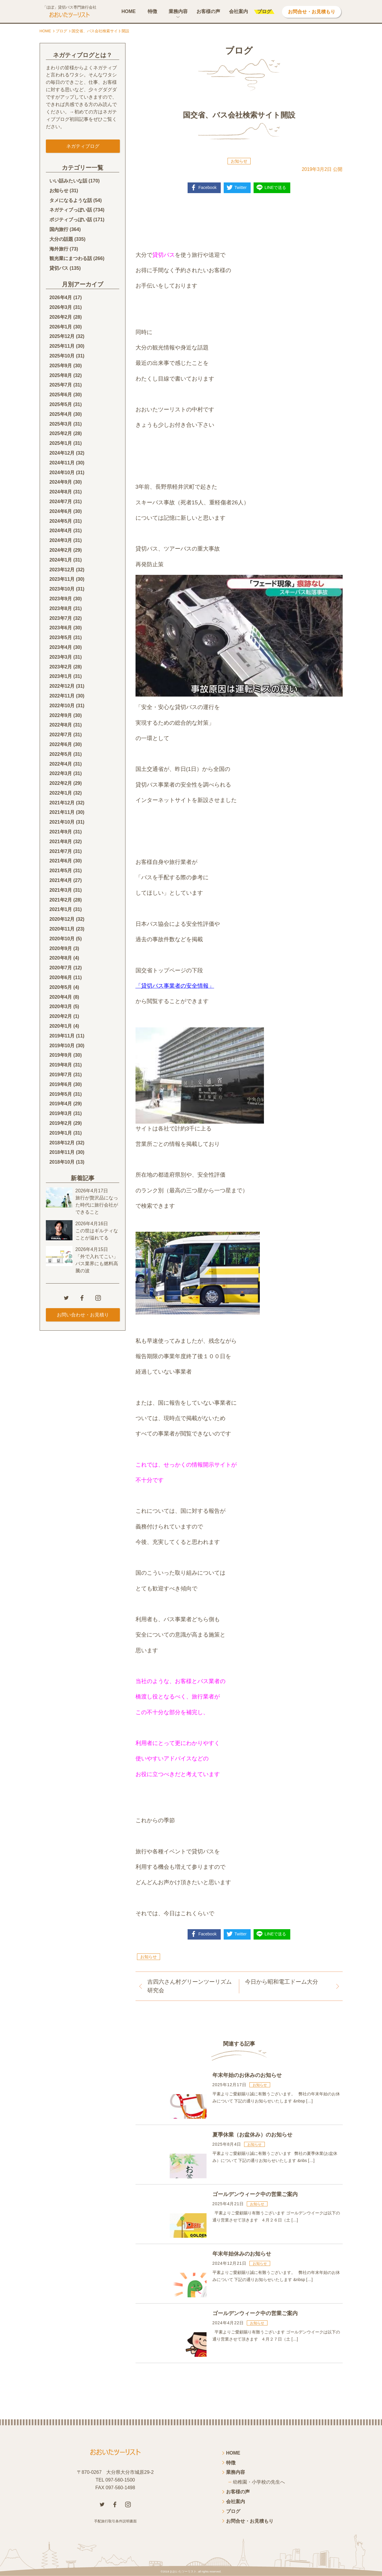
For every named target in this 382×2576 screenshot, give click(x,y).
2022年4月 (60, 763)
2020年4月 (60, 997)
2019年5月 (60, 1094)
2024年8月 (60, 491)
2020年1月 (60, 1026)
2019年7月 (60, 1074)
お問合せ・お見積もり (311, 11)
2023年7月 (60, 618)
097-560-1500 (120, 2479)
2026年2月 (60, 317)
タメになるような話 (70, 200)
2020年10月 (62, 938)
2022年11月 (62, 695)
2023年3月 (60, 657)
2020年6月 (60, 977)
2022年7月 (60, 734)
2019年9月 (60, 1055)
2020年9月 (60, 948)
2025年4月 (60, 414)
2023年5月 (60, 637)
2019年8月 (60, 1064)
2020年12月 (62, 919)
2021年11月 (62, 812)
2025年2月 (60, 433)
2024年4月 (60, 530)
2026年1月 (60, 326)
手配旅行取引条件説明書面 (115, 2521)
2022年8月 (60, 724)
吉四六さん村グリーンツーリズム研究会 (189, 1986)
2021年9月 (60, 831)
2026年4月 (60, 297)
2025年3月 (60, 423)
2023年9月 (60, 598)
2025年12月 (62, 336)
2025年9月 (60, 365)
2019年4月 (60, 1103)
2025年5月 (60, 404)
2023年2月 (60, 666)
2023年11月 (62, 579)
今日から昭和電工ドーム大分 (281, 1982)
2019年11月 (62, 1035)
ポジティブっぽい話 (70, 219)
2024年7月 (60, 501)
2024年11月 (62, 462)
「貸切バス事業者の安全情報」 (175, 986)
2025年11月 (62, 346)
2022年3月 (60, 773)
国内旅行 (58, 229)
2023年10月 (62, 588)
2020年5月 (60, 987)
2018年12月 (62, 1142)
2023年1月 (60, 676)
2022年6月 (60, 744)
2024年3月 (60, 540)
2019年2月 (60, 1123)
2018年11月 (62, 1152)
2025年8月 (60, 375)
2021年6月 (60, 860)
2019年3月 (60, 1113)
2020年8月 (60, 957)
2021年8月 (60, 841)
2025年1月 (60, 443)
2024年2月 (60, 550)
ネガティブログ (82, 146)
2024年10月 (62, 472)
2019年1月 (60, 1132)
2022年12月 (62, 686)
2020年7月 (60, 967)
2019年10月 (62, 1045)
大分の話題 (61, 239)
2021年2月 (60, 899)
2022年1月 (60, 792)
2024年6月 (60, 511)
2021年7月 (60, 851)
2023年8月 (60, 608)
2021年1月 (60, 909)
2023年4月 (60, 647)
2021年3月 (60, 890)
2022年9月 (60, 715)
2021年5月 (60, 870)
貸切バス (58, 268)
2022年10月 (62, 705)
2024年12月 (62, 452)
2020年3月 (60, 1006)
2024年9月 (60, 482)
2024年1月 (60, 559)
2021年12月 (62, 802)
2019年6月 (60, 1084)
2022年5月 (60, 754)
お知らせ (239, 161)
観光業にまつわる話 (70, 258)
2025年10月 (62, 355)
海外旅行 (58, 248)
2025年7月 (60, 384)
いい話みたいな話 (68, 180)
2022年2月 (60, 783)
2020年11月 (62, 928)
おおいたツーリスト (183, 2571)
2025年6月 (60, 394)
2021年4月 (60, 880)
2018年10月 (62, 1162)
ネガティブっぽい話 (70, 209)
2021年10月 (62, 822)
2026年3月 (60, 307)
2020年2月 (60, 1016)
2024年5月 (60, 521)
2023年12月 (62, 569)
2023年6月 (60, 627)
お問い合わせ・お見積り (83, 1314)
